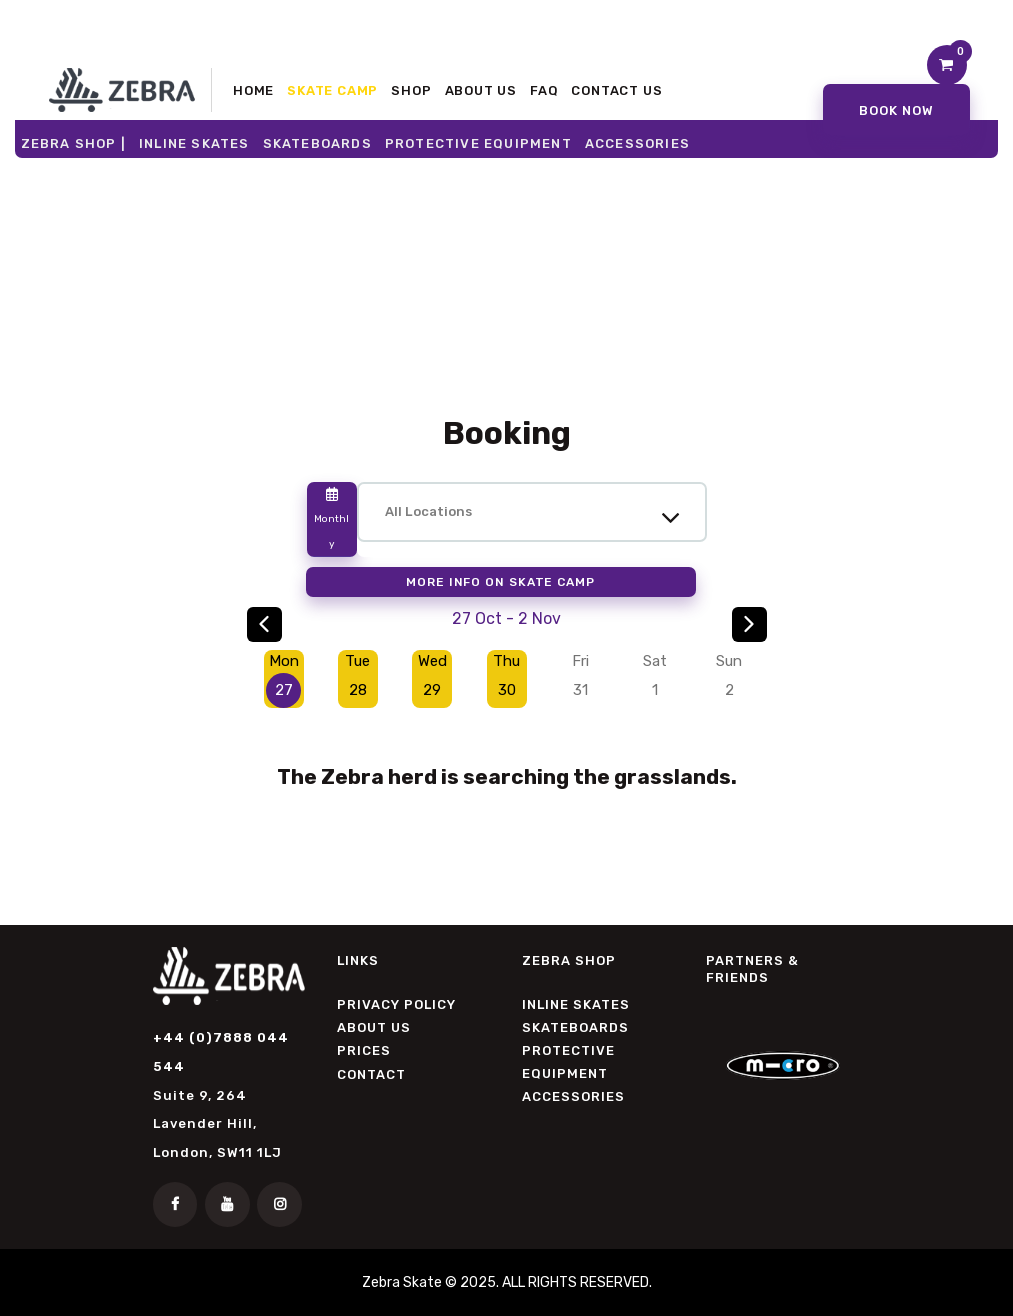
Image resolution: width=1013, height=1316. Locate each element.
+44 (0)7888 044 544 (221, 1053)
